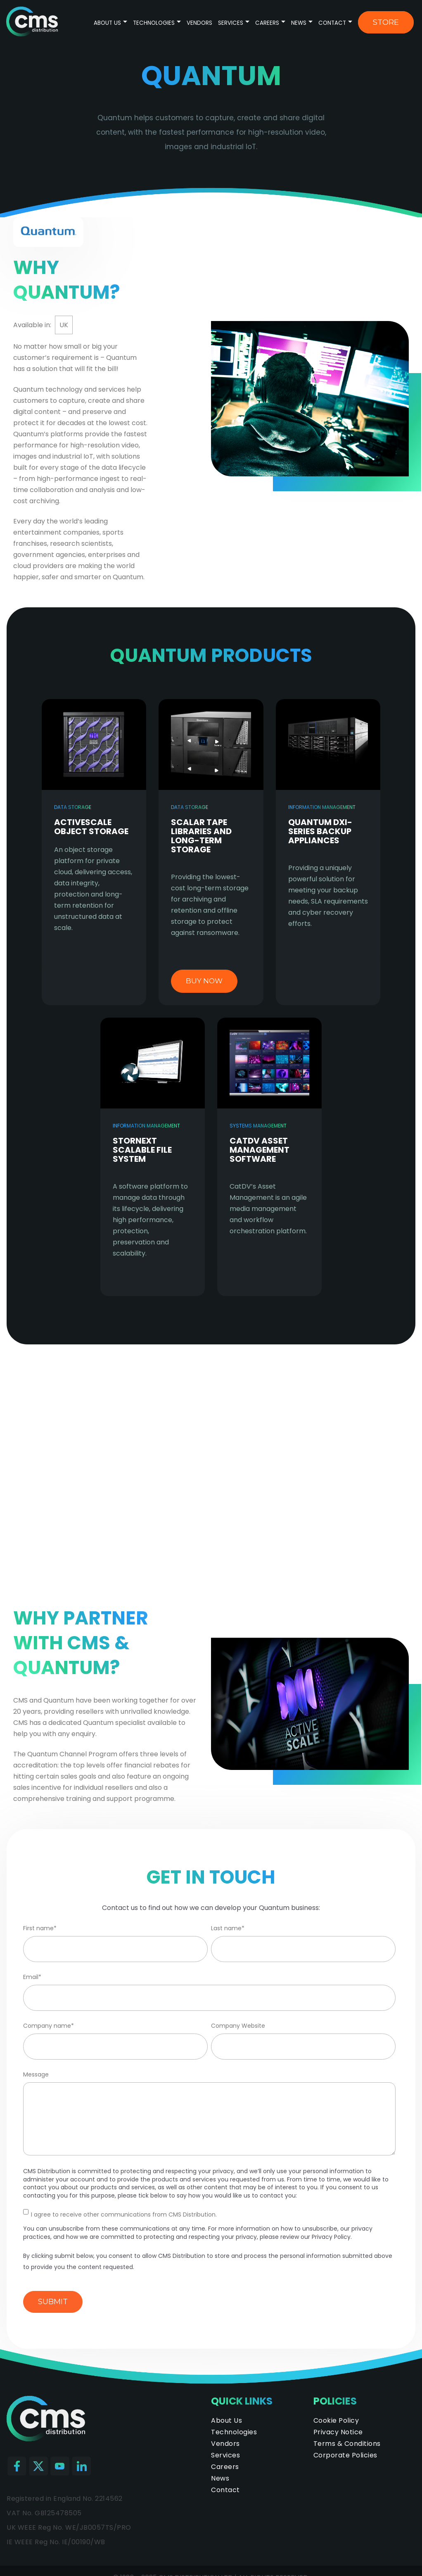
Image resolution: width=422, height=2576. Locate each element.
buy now (204, 981)
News (298, 23)
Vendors (199, 23)
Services (230, 23)
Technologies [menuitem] (234, 2432)
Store (386, 22)
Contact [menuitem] (225, 2490)
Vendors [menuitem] (225, 2443)
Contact (332, 23)
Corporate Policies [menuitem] (345, 2455)
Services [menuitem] (225, 2455)
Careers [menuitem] (225, 2466)
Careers (267, 23)
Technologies (154, 23)
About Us (107, 23)
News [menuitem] (220, 2478)
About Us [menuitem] (226, 2420)
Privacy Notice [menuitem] (338, 2432)
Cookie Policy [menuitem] (336, 2420)
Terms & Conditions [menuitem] (347, 2443)
